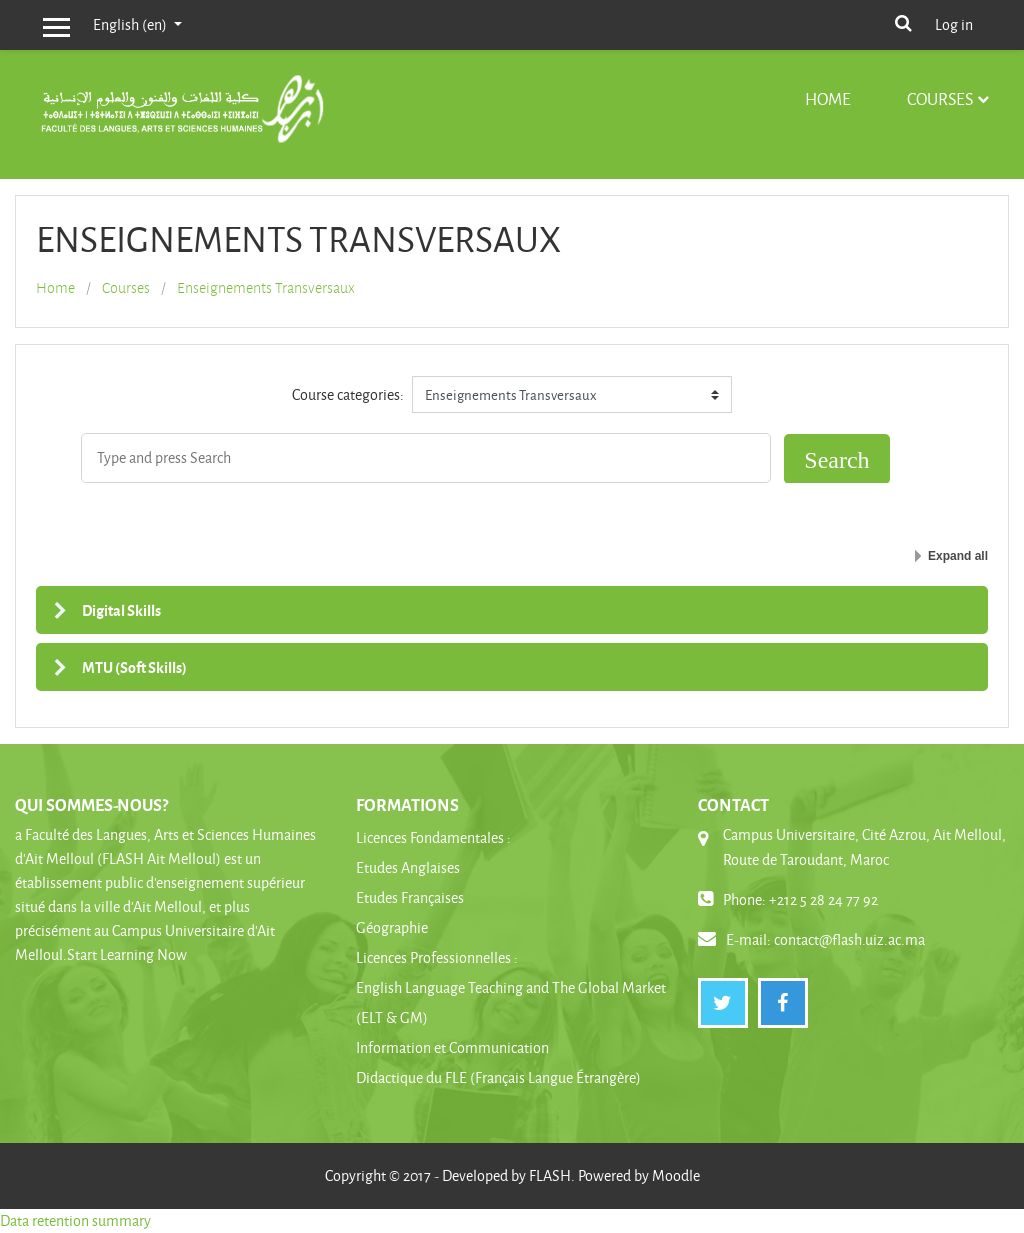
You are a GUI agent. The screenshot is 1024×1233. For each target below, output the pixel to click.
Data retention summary (75, 1220)
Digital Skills (121, 610)
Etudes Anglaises (408, 867)
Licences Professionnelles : (437, 957)
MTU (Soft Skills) (134, 667)
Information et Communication (452, 1047)
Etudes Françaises (410, 897)
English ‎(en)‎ (131, 24)
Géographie (392, 927)
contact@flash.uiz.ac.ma (849, 939)
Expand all (958, 556)
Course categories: (348, 394)
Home (828, 98)
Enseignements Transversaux (266, 288)
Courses (940, 98)
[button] (903, 21)
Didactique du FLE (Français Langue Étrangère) (498, 1077)
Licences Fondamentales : (433, 837)
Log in (954, 24)
